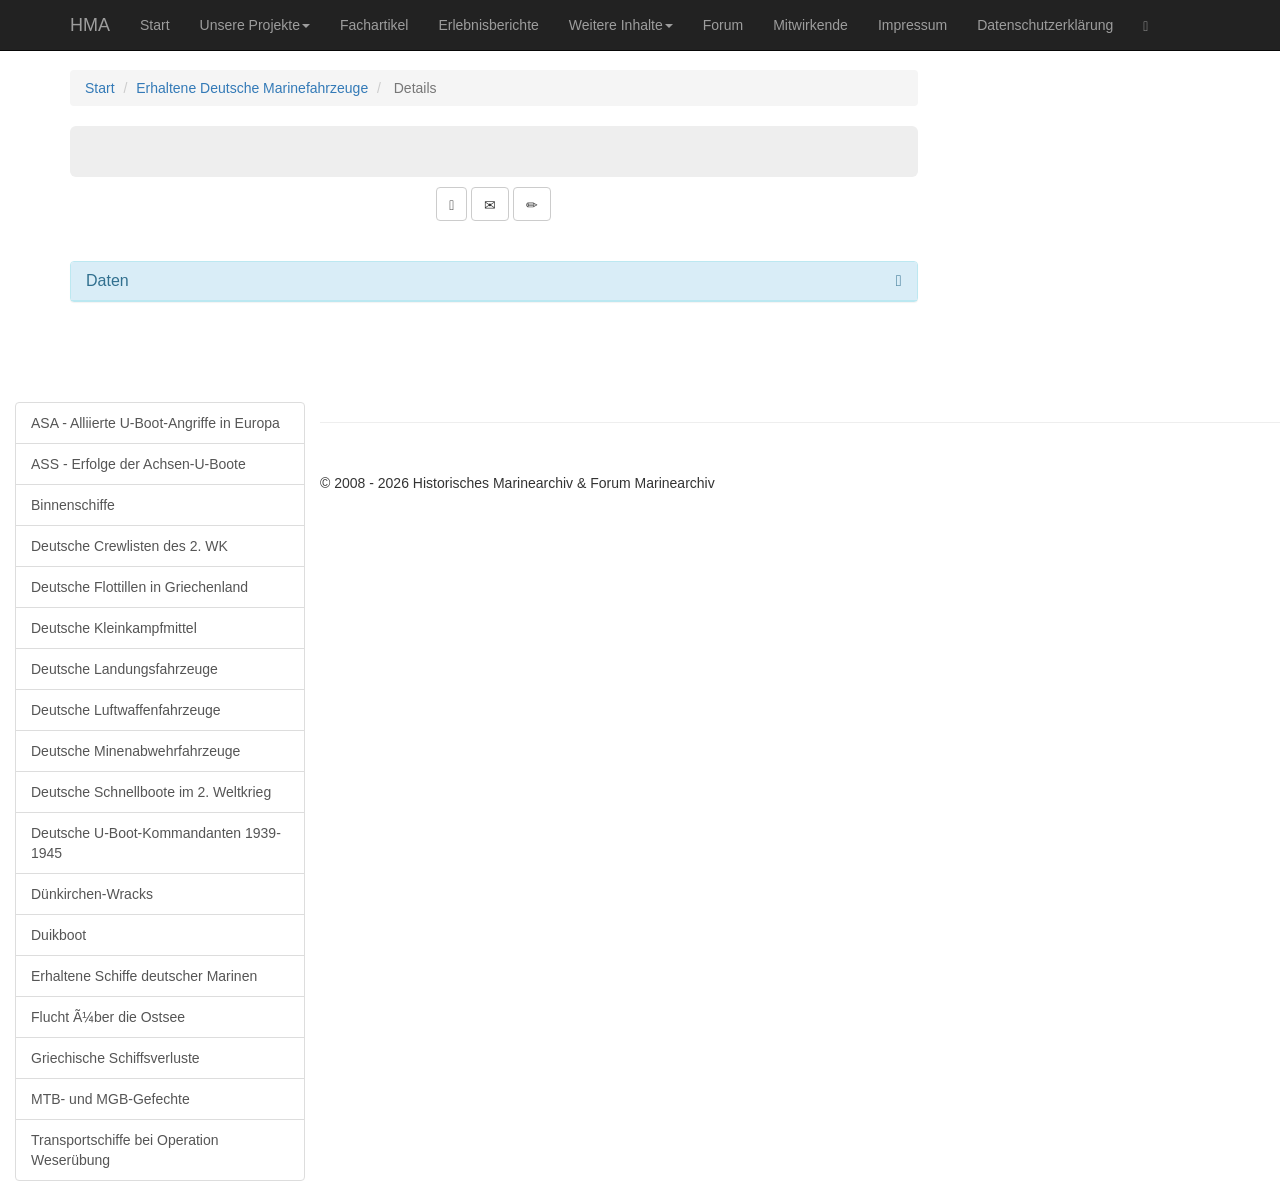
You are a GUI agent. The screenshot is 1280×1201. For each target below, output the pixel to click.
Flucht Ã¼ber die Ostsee (108, 1017)
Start (155, 25)
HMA (90, 25)
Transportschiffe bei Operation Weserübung (125, 1150)
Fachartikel (374, 25)
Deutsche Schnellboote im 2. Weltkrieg (151, 792)
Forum (723, 25)
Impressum (912, 25)
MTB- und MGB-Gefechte (110, 1099)
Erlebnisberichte (488, 25)
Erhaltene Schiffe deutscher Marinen (144, 976)
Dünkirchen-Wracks (92, 894)
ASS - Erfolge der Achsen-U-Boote (138, 464)
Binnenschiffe (73, 505)
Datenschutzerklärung (1045, 25)
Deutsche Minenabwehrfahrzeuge (135, 751)
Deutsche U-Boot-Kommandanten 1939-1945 (156, 843)
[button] (451, 204)
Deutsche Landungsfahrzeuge (124, 669)
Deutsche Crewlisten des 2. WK (129, 546)
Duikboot (58, 935)
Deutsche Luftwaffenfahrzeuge (126, 710)
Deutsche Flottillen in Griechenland (139, 587)
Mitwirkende (810, 25)
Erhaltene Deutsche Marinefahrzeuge (252, 88)
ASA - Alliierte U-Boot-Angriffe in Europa (155, 423)
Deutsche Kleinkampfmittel (114, 628)
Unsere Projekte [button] (255, 25)
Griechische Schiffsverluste (115, 1058)
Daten (107, 280)
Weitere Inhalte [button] (621, 25)
